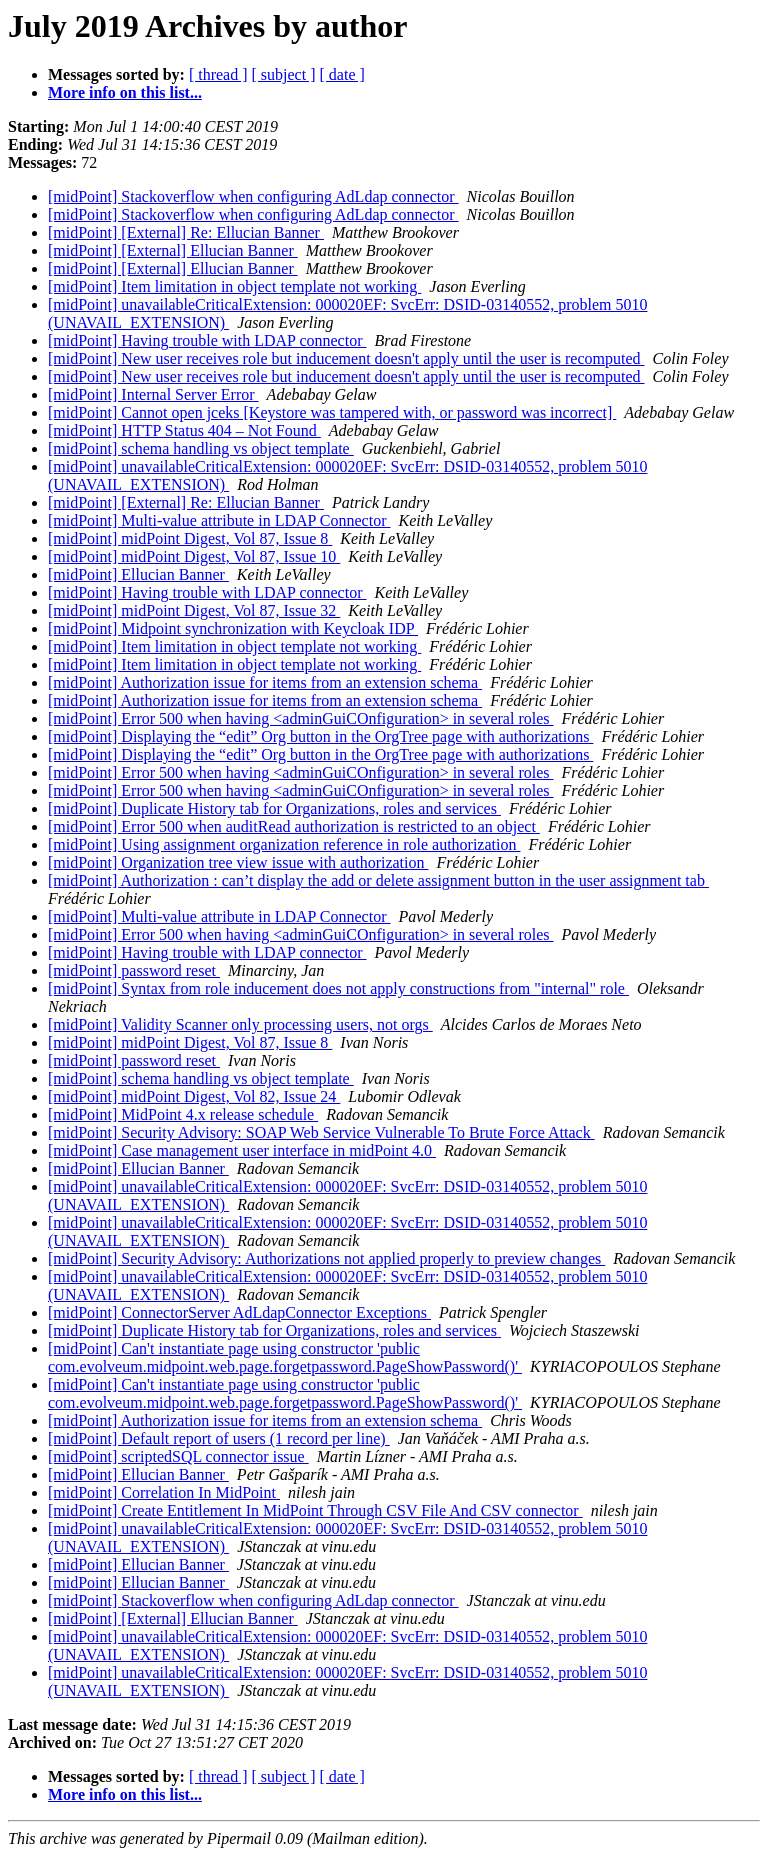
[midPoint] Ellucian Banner (138, 574)
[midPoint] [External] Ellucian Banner (173, 250)
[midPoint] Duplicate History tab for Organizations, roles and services (274, 808)
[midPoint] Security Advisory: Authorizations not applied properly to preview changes (326, 1258)
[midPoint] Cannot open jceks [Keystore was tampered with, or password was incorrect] (332, 412)
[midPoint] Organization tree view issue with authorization (238, 862)
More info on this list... (125, 92)
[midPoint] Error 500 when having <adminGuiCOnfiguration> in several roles (301, 718)
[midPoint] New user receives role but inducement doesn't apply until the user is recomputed (346, 358)
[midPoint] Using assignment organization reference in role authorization (284, 844)
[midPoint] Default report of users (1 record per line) (219, 1438)
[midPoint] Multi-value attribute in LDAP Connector (219, 520)
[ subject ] (284, 74)
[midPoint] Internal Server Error (153, 394)
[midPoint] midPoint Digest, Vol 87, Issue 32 (194, 610)
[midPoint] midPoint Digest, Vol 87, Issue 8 (190, 538)
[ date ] (342, 74)
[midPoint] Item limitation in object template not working (234, 286)
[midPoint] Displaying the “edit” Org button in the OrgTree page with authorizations (320, 736)
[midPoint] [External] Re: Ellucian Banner (186, 232)
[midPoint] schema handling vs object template (201, 448)
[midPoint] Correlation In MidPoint (164, 1492)
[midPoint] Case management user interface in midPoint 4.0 (242, 1150)
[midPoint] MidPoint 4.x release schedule (183, 1114)
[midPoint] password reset (134, 970)
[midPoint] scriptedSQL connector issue (178, 1456)
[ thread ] (218, 74)
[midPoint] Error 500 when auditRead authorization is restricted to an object (294, 826)
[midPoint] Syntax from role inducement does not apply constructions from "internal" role (338, 988)
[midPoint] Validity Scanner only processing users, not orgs (240, 1024)
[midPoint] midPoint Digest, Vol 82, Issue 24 (194, 1096)
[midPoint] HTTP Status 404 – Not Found (184, 430)
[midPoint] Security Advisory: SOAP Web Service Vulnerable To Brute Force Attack (321, 1132)
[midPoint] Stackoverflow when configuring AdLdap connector (253, 196)
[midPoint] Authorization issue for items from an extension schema (265, 682)
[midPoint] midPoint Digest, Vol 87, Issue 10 (194, 556)
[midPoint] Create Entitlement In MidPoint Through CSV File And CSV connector (315, 1510)
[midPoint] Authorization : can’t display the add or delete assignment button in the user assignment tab (378, 880)
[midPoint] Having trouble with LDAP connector (207, 340)
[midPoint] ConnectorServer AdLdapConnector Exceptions (239, 1312)
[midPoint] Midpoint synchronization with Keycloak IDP (233, 628)
